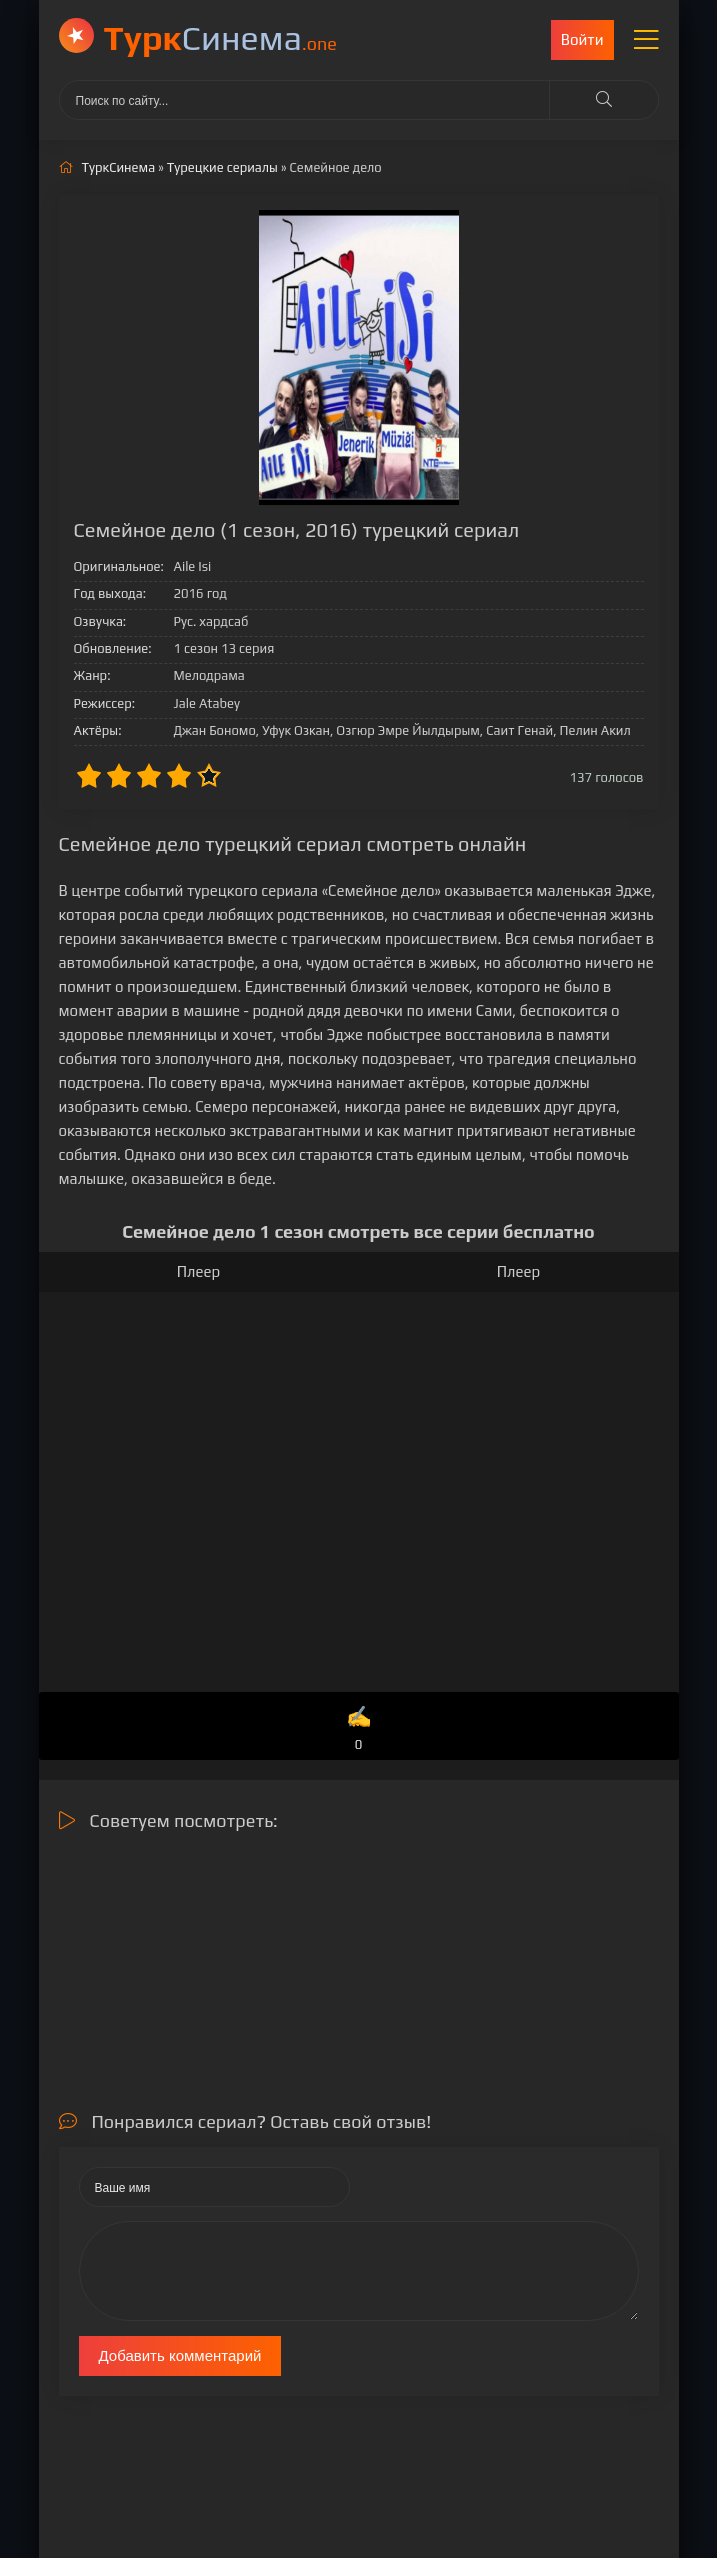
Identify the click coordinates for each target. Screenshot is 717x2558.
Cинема (220, 37)
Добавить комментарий (180, 2355)
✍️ (358, 1729)
